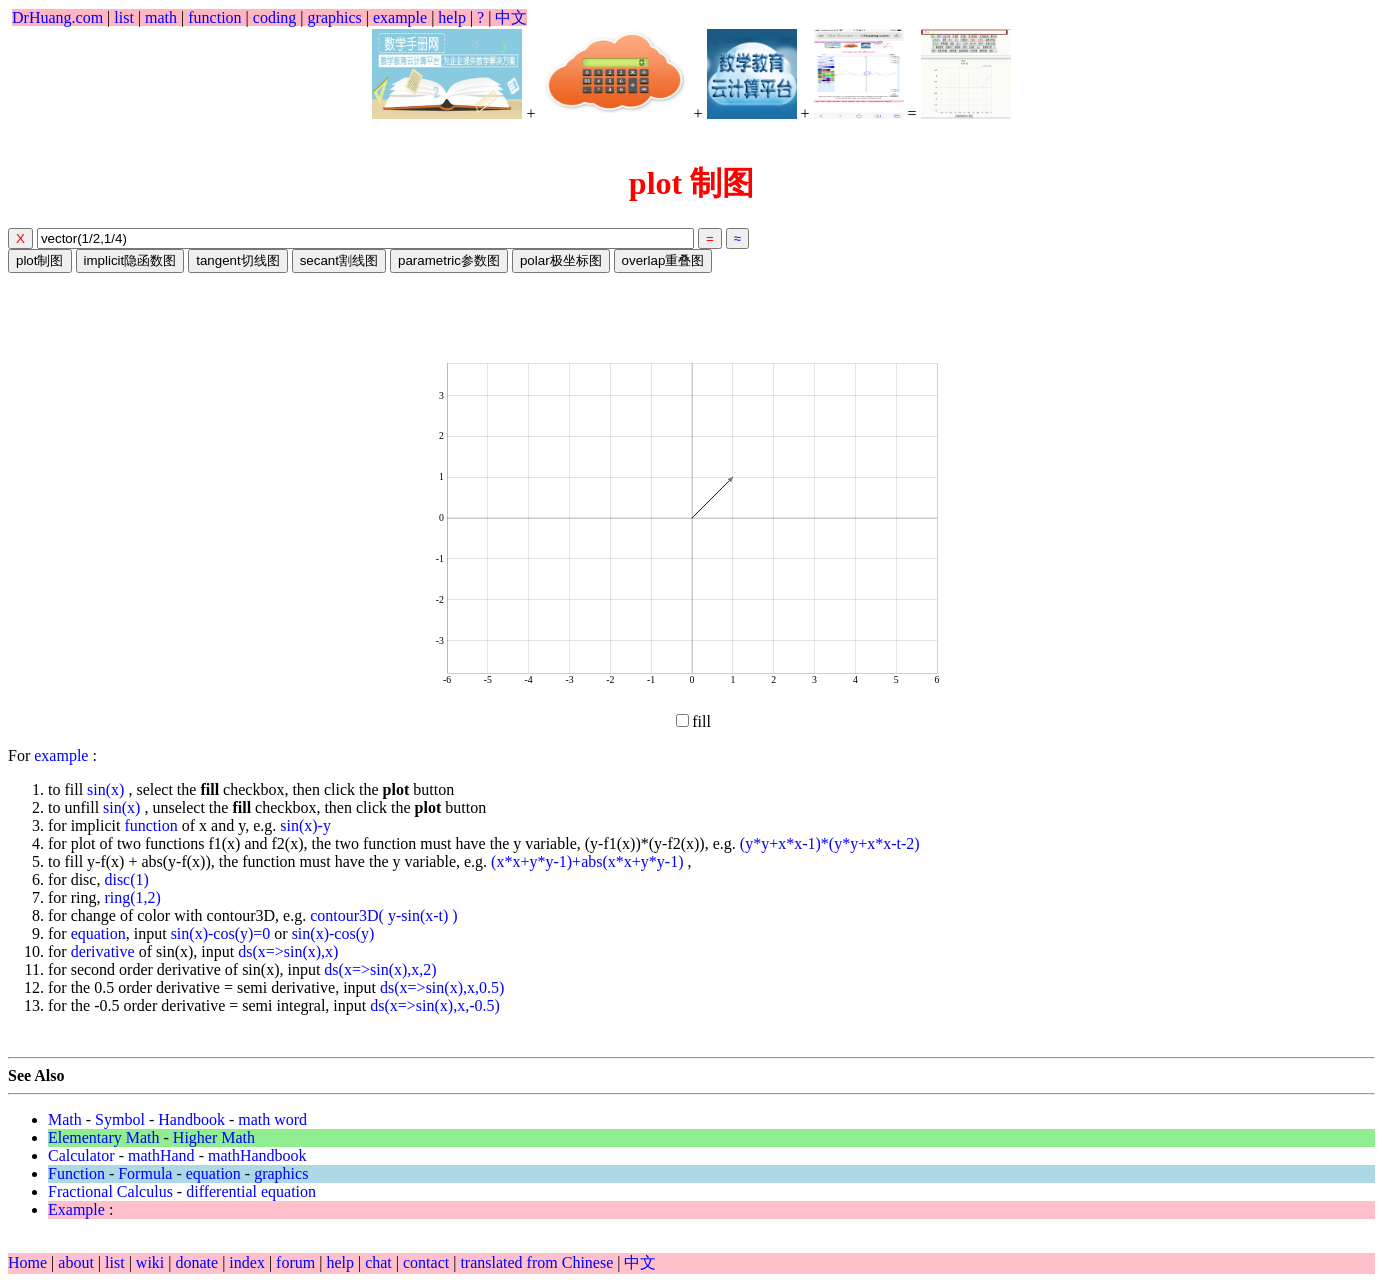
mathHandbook (257, 1155)
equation (98, 933)
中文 (511, 17)
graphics (335, 17)
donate (198, 1262)
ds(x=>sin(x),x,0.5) (442, 987)
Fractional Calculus (110, 1191)
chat (380, 1262)
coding (275, 17)
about (78, 1262)
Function (76, 1173)
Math (65, 1119)
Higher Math (214, 1137)
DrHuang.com (57, 17)
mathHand (161, 1155)
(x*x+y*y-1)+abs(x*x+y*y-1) (589, 861)
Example (76, 1209)
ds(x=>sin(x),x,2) (380, 969)
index (249, 1262)
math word (272, 1119)
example (400, 17)
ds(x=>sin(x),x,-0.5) (435, 1005)
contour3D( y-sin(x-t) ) (384, 915)
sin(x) (107, 789)
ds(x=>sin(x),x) (288, 951)
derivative (103, 951)
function (214, 17)
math (161, 17)
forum (295, 1262)
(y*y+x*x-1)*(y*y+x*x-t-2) (830, 843)
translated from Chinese (536, 1262)
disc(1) (126, 879)
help (452, 17)
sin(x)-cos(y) (333, 933)
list (124, 17)
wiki (152, 1262)
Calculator (81, 1155)
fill (693, 721)
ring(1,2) (132, 897)
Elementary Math (104, 1137)
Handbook (191, 1119)
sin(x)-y (305, 825)
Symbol (120, 1119)
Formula (145, 1173)
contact (428, 1262)
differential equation (251, 1191)
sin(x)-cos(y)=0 (221, 933)
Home (27, 1262)
